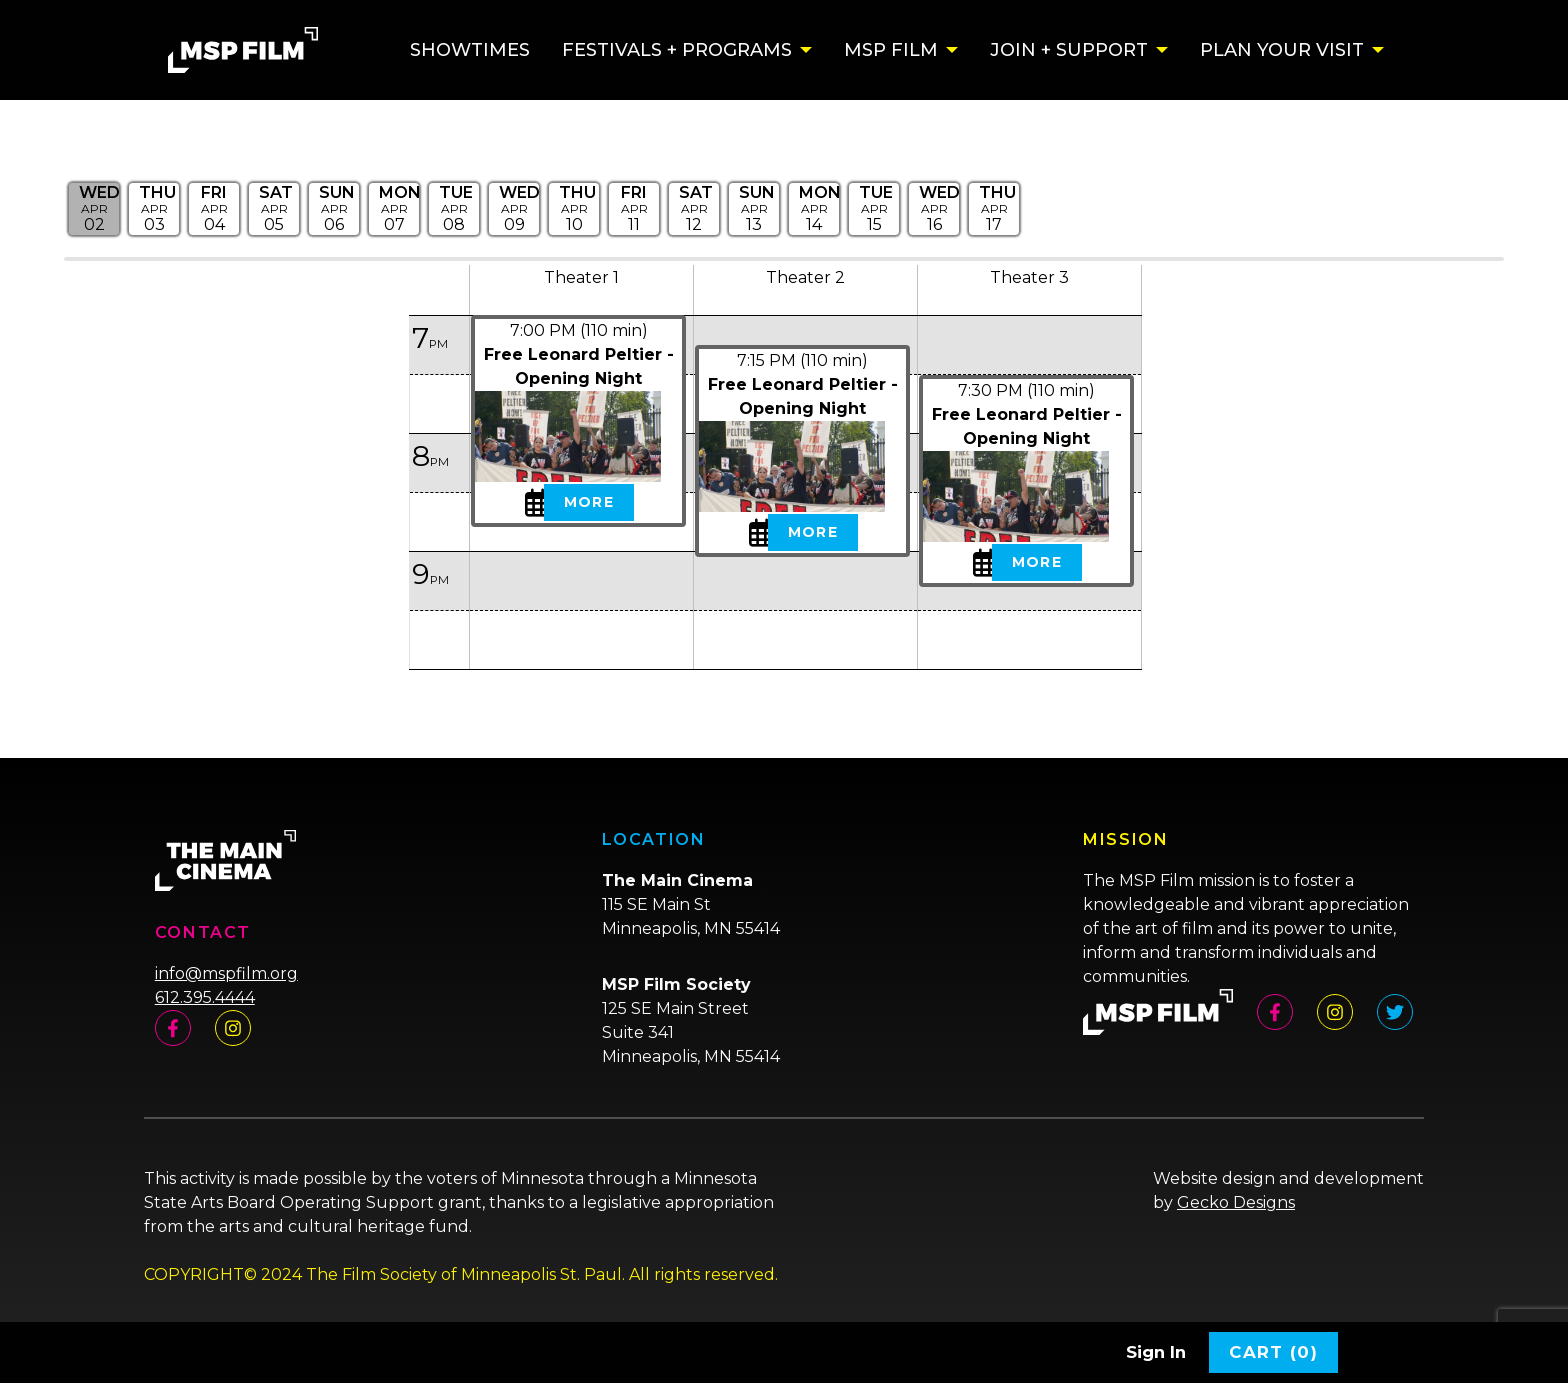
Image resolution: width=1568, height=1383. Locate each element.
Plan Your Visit (1282, 50)
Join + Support (1069, 50)
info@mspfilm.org (226, 973)
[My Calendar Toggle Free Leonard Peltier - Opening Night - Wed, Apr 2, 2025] (531, 501)
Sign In (1156, 1352)
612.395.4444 (205, 997)
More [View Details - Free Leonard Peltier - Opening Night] (588, 502)
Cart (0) (1273, 1352)
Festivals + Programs (677, 50)
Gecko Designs (1236, 1202)
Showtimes (470, 50)
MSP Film (891, 50)
